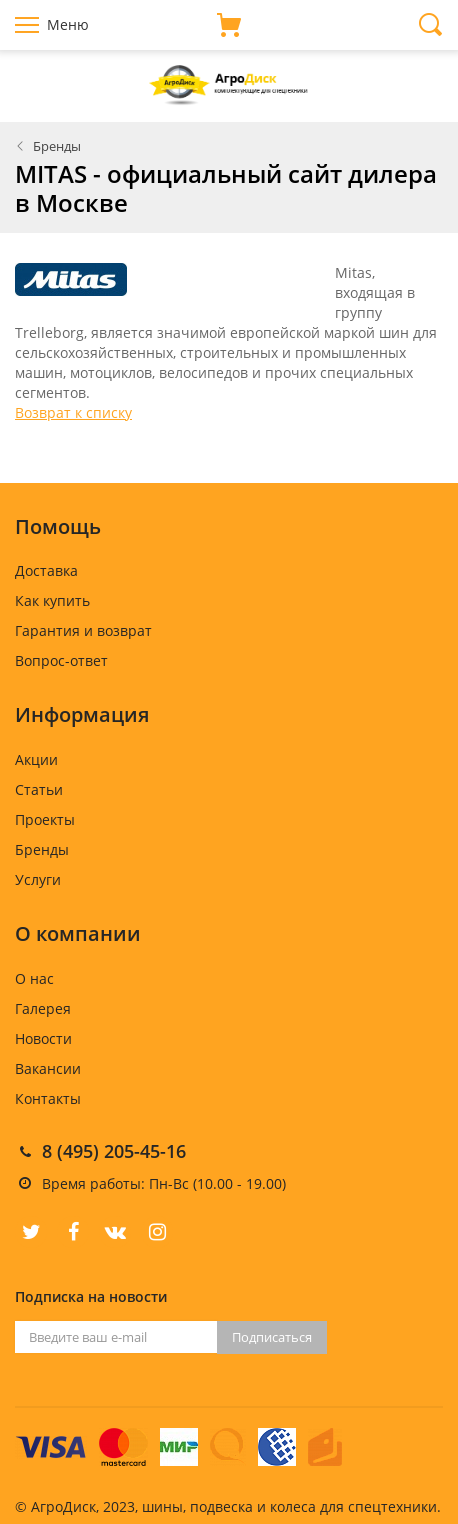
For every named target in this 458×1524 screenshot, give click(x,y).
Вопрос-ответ (61, 660)
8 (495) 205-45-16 (114, 1151)
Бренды (57, 146)
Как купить (52, 600)
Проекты (45, 819)
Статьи (39, 789)
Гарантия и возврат (83, 630)
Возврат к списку (73, 412)
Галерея (43, 1008)
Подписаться (272, 1337)
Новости (43, 1038)
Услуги (38, 879)
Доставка (46, 570)
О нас (34, 978)
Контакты (48, 1098)
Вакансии (48, 1068)
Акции (36, 759)
